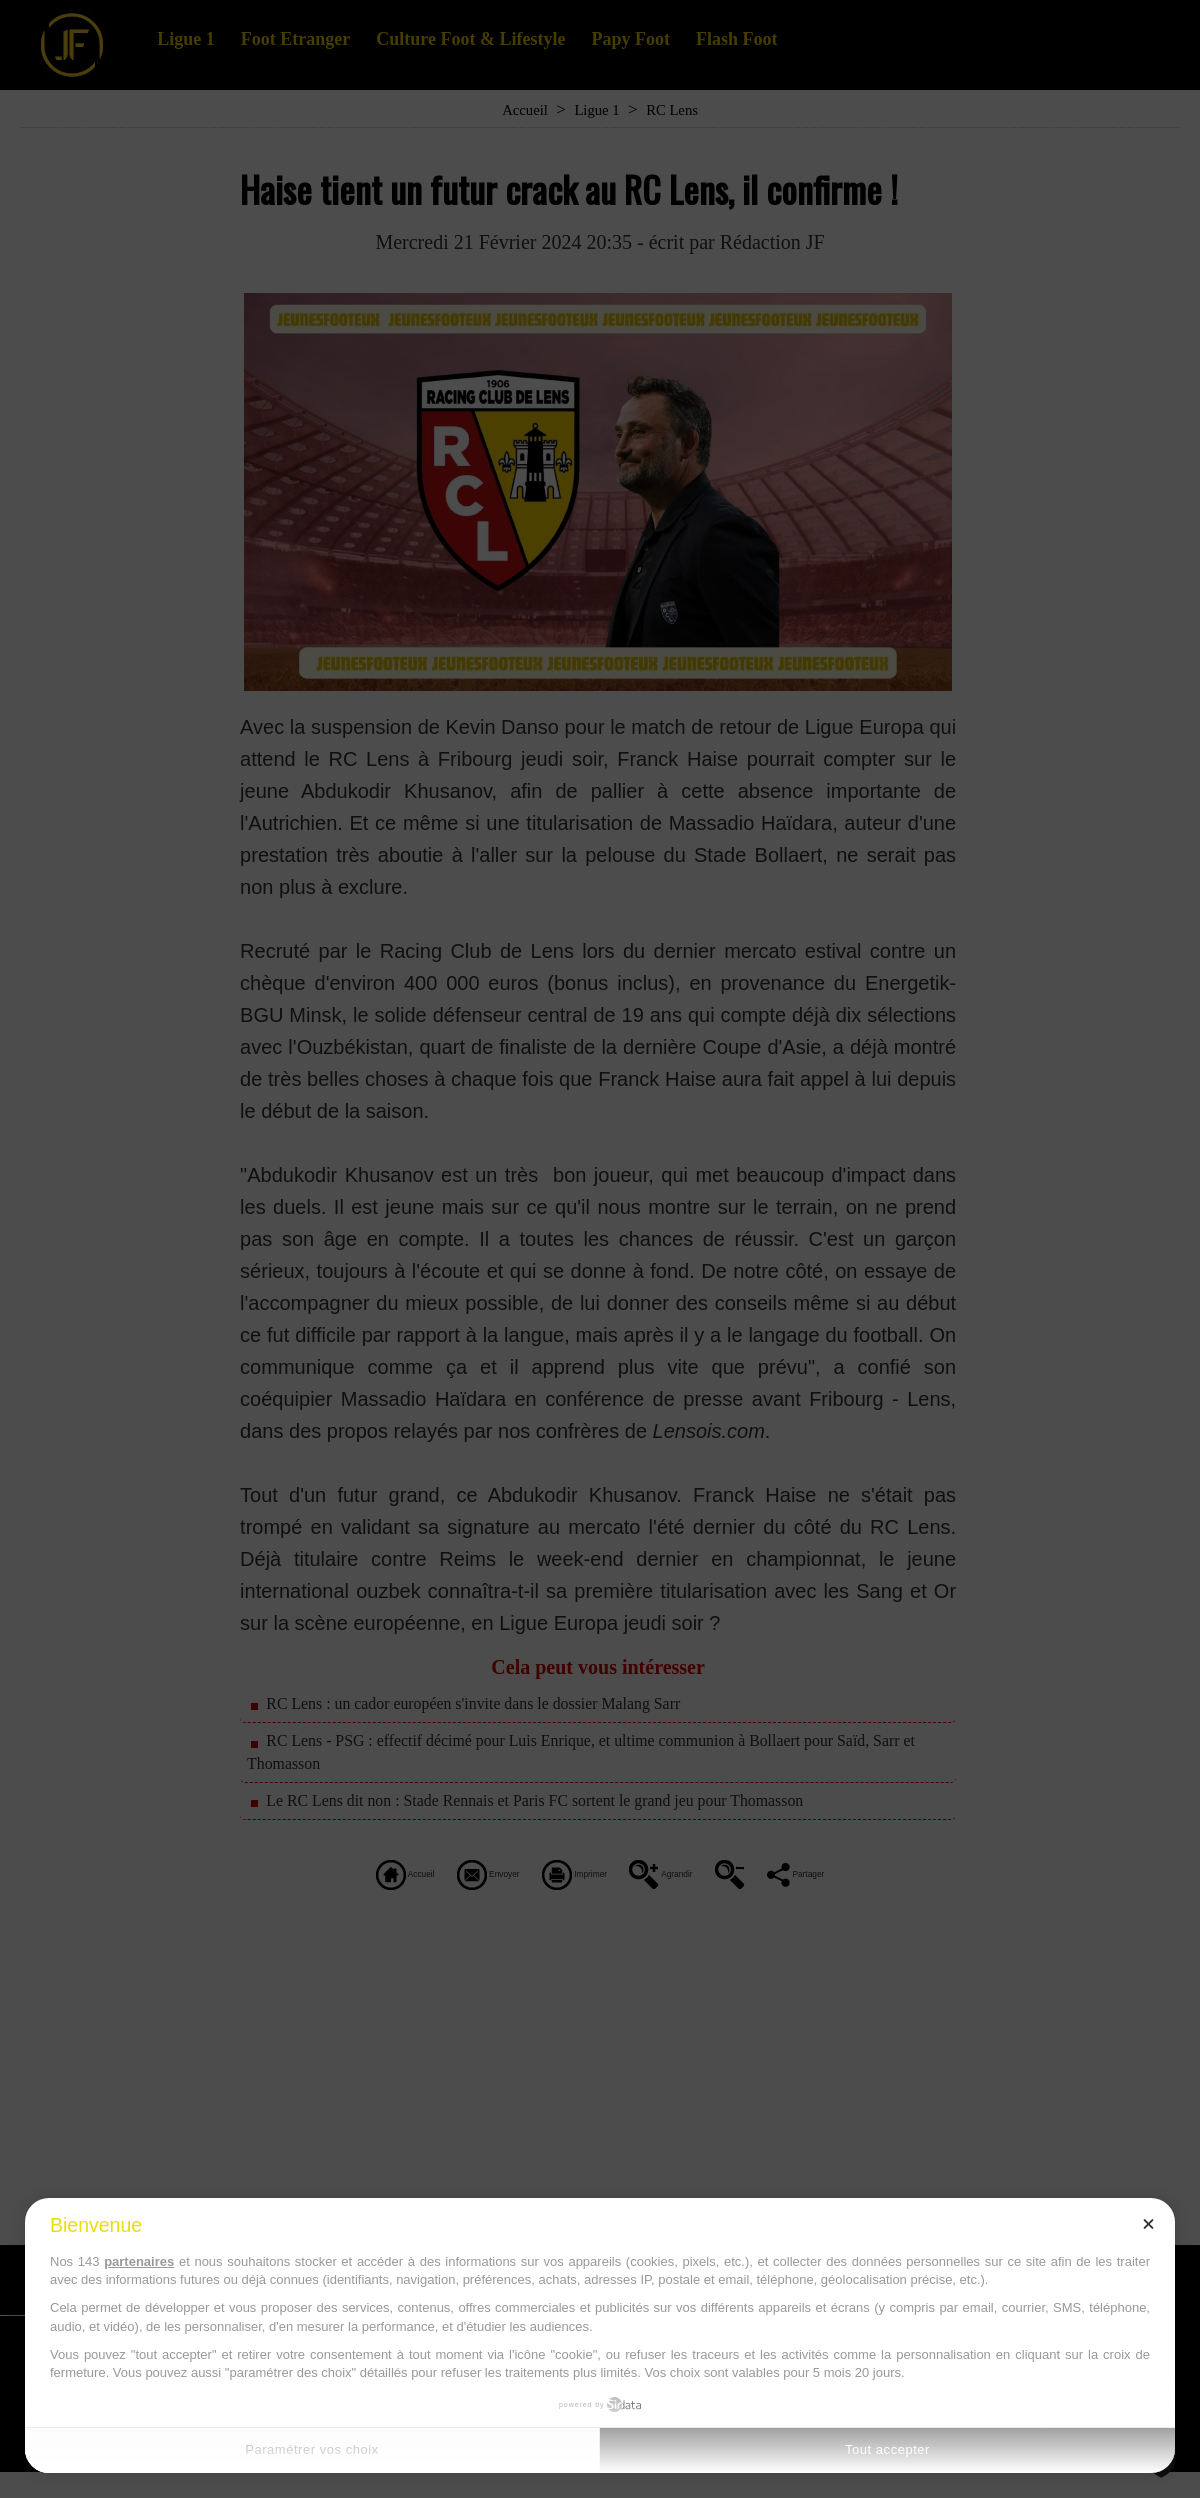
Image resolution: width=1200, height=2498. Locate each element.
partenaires (139, 2261)
